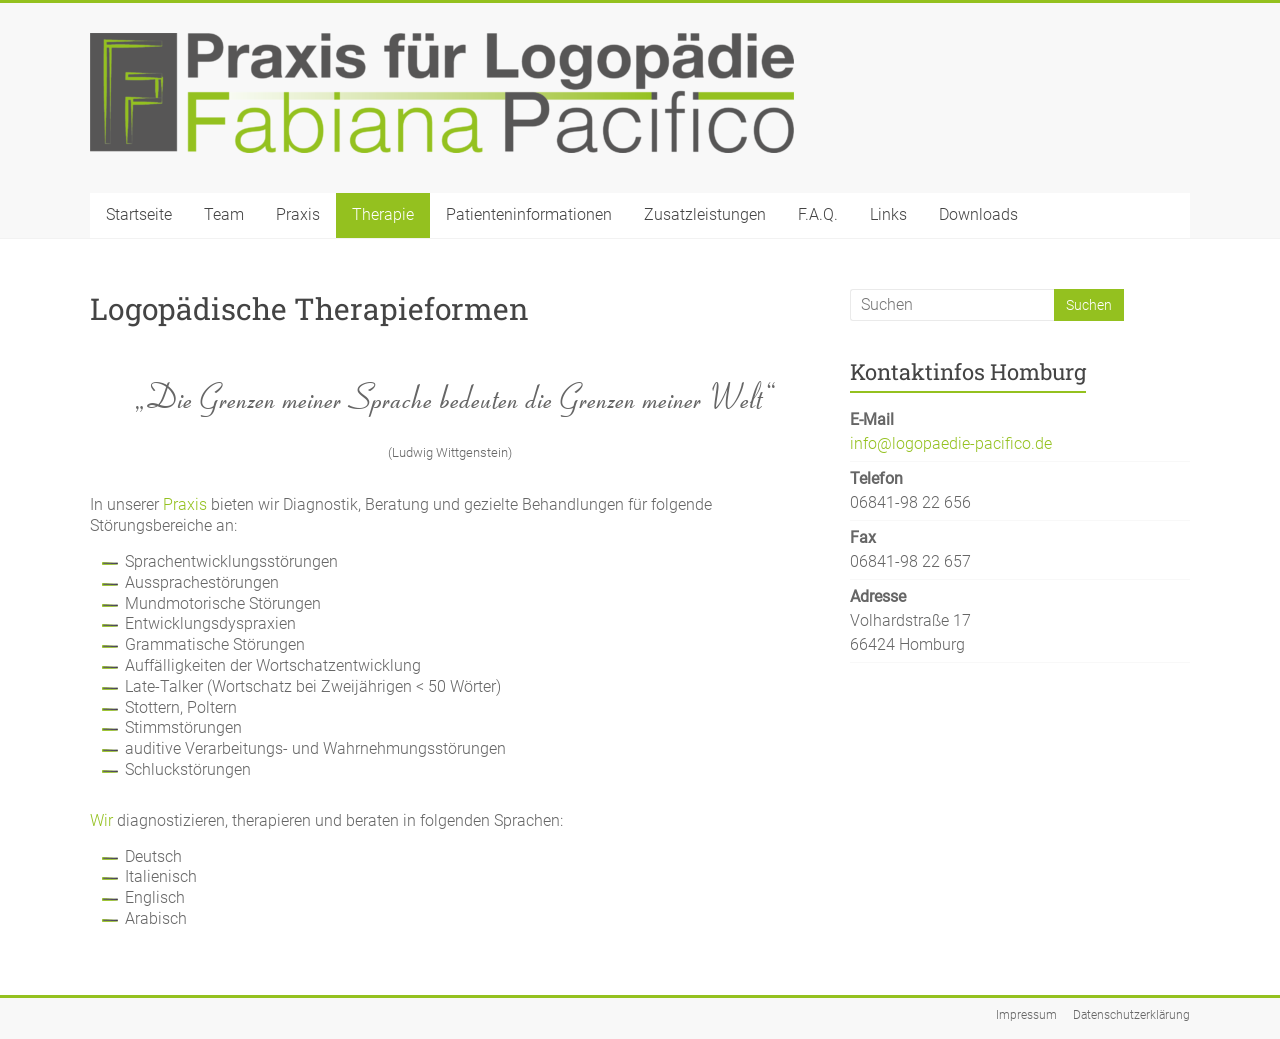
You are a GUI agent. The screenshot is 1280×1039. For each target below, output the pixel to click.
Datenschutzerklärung (1131, 1015)
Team (224, 214)
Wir (101, 820)
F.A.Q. (818, 214)
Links (888, 214)
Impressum (1026, 1015)
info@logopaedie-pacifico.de (951, 443)
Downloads (978, 214)
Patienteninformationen (529, 214)
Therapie (383, 214)
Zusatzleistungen (705, 214)
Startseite (139, 214)
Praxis (298, 214)
